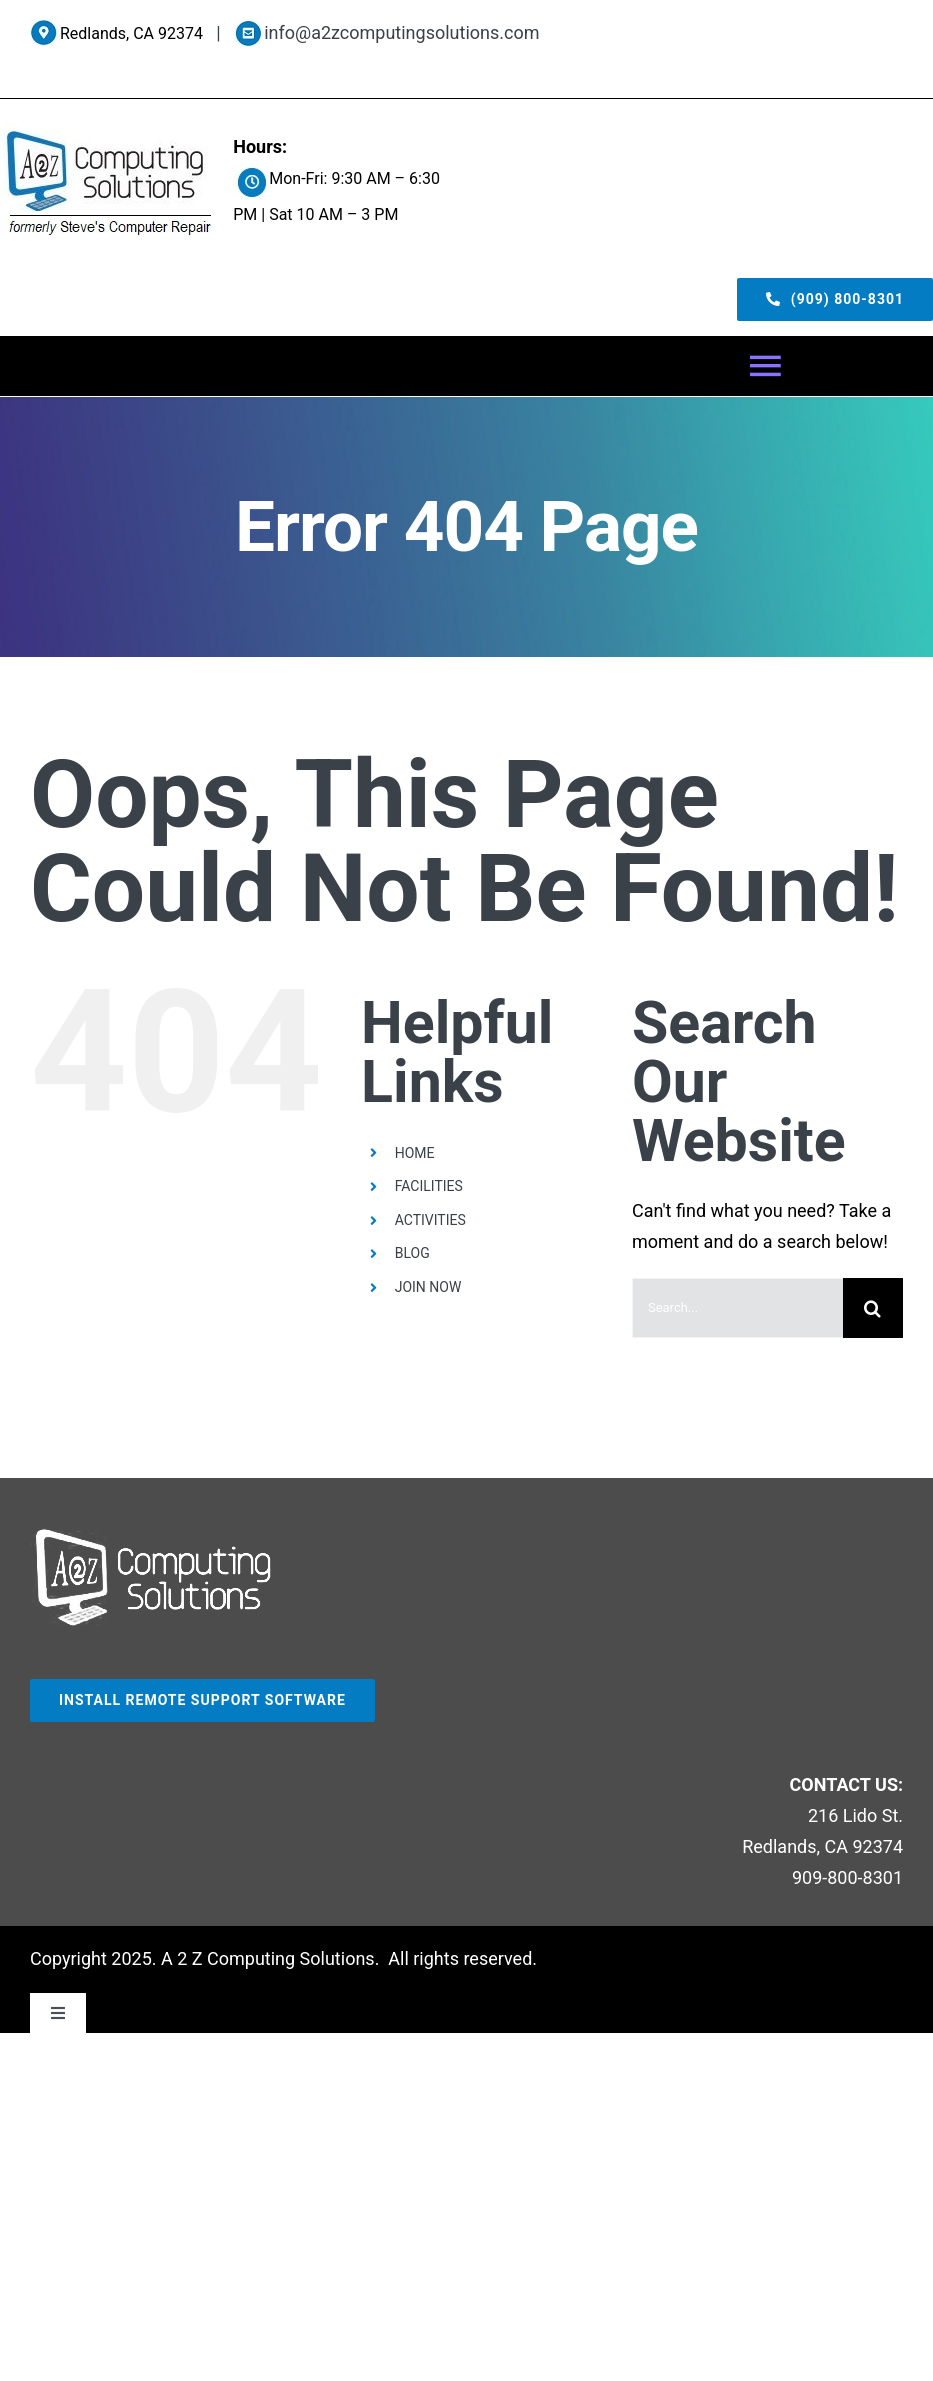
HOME (415, 1153)
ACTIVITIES (430, 1220)
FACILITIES (429, 1186)
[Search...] (737, 1308)
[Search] (873, 1308)
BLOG (412, 1253)
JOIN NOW (428, 1287)
